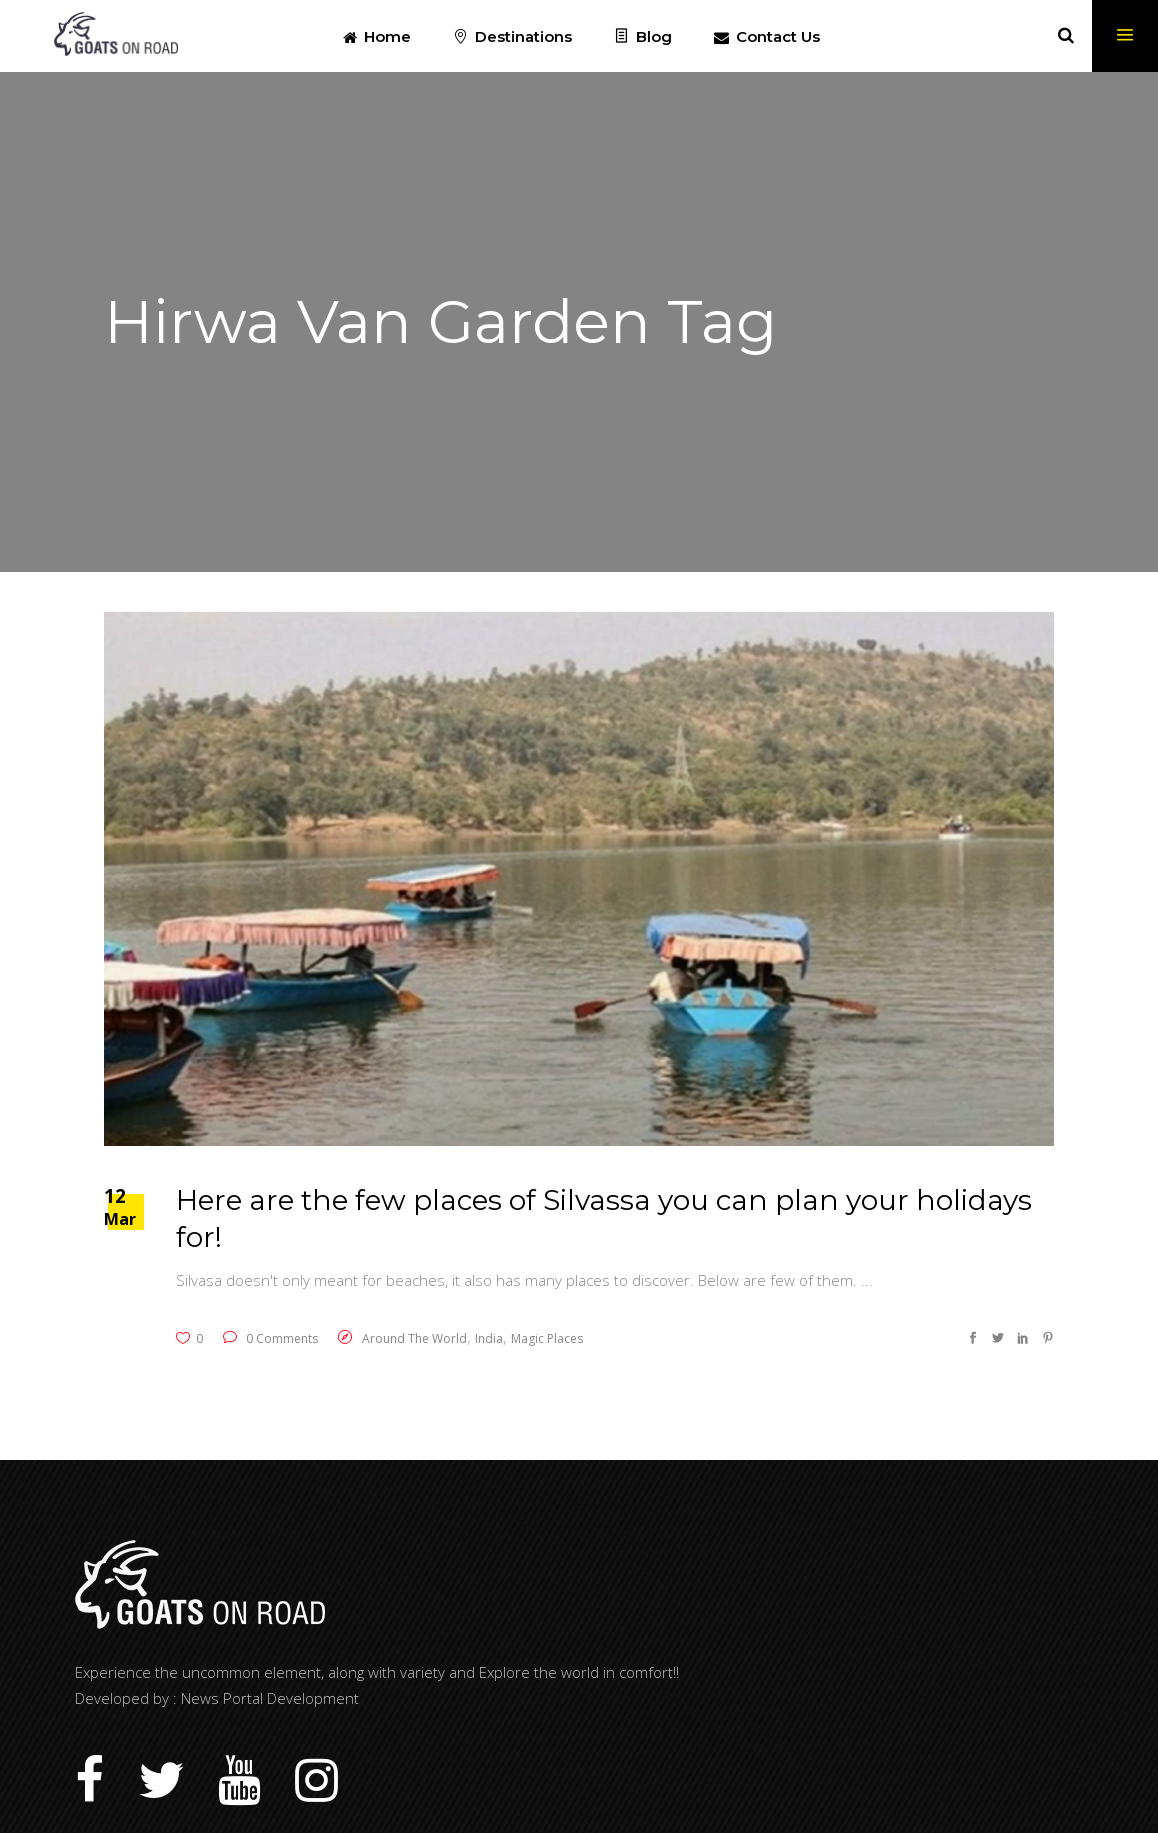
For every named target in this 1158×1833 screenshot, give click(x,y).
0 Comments (270, 1338)
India (489, 1338)
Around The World (414, 1338)
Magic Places (547, 1338)
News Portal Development (270, 1698)
